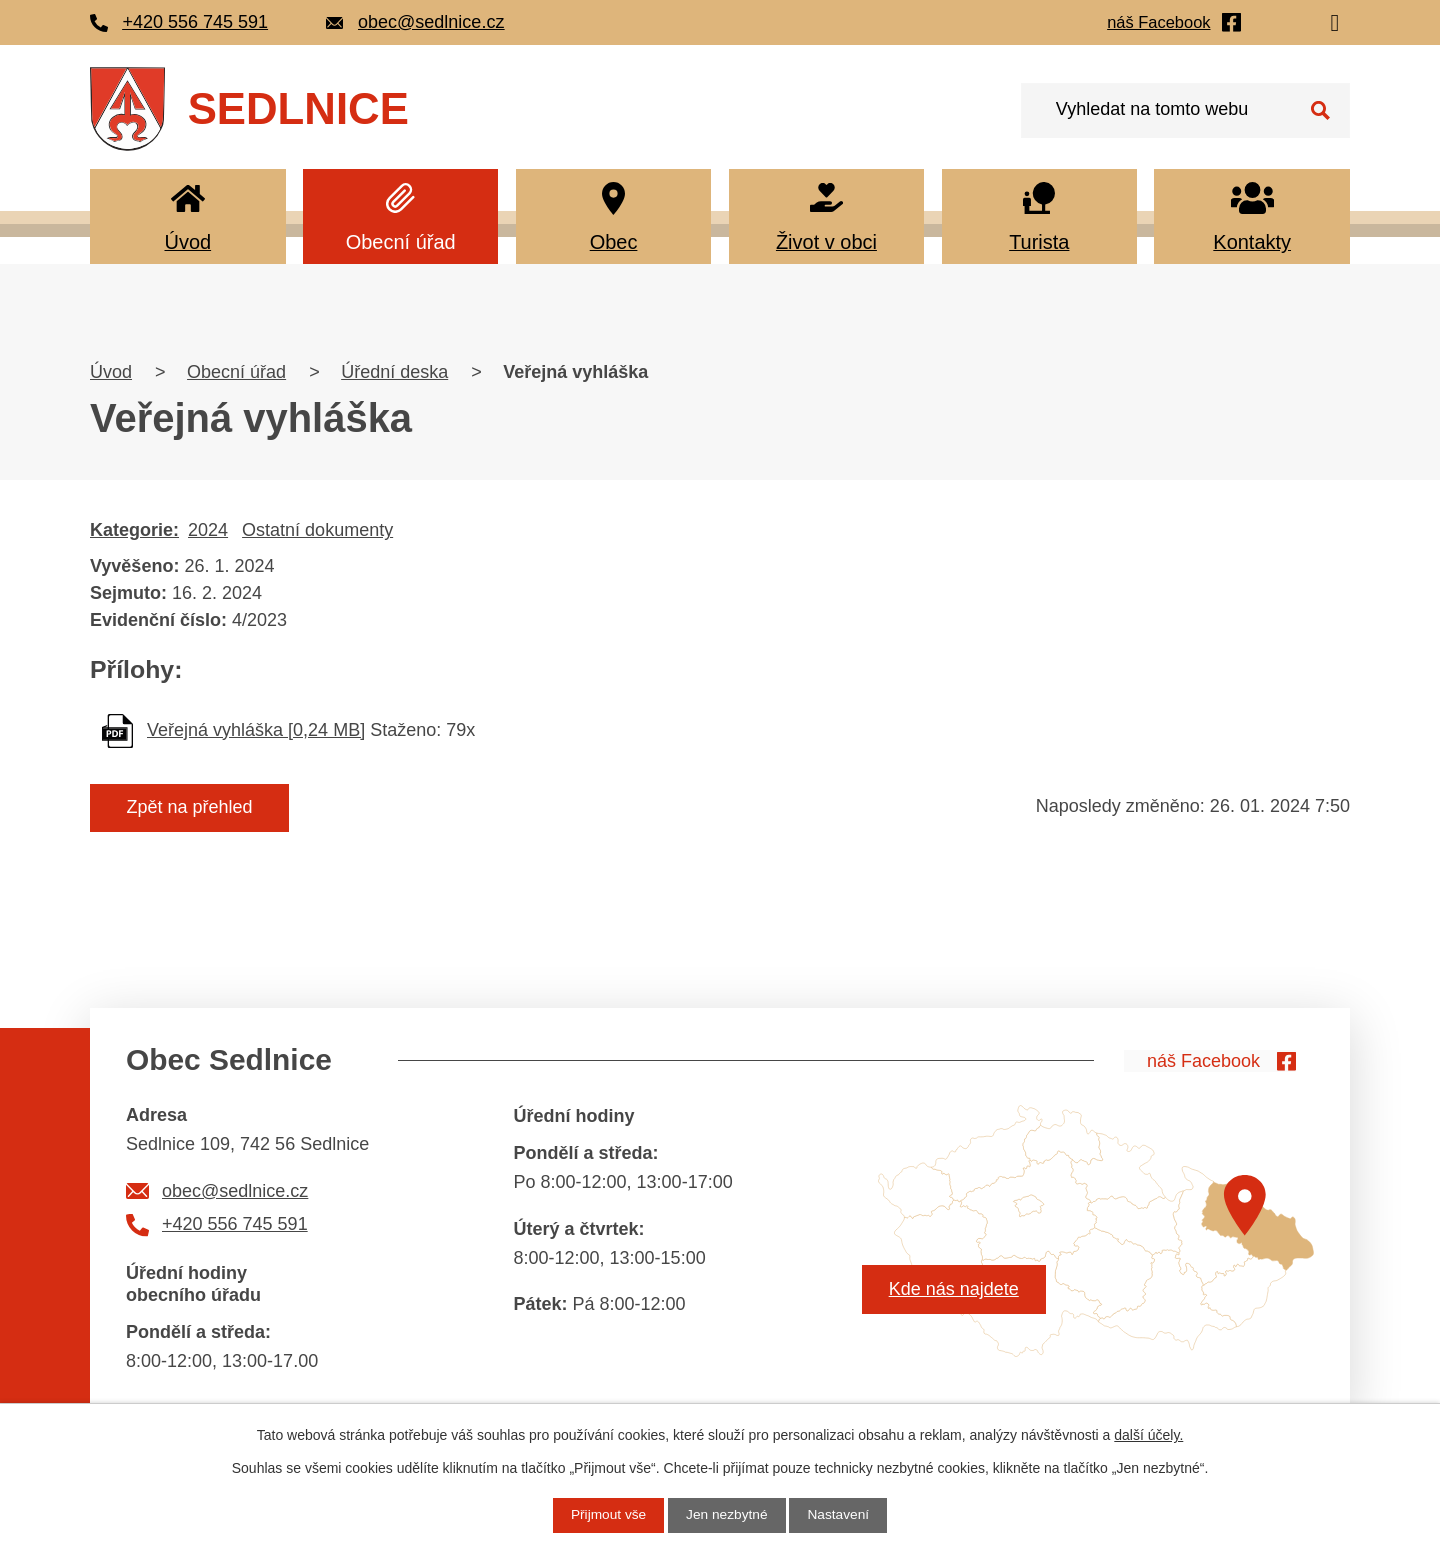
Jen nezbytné (726, 1515)
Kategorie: (134, 530)
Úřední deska (394, 372)
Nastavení (840, 1515)
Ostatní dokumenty (317, 530)
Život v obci (826, 242)
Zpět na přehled (193, 808)
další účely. (1148, 1435)
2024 (208, 530)
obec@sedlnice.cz (235, 1191)
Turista (1039, 242)
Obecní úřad (401, 242)
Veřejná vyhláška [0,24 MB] (256, 730)
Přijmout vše (606, 1515)
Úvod (187, 242)
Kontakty (1252, 242)
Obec (614, 242)
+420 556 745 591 (235, 1224)
